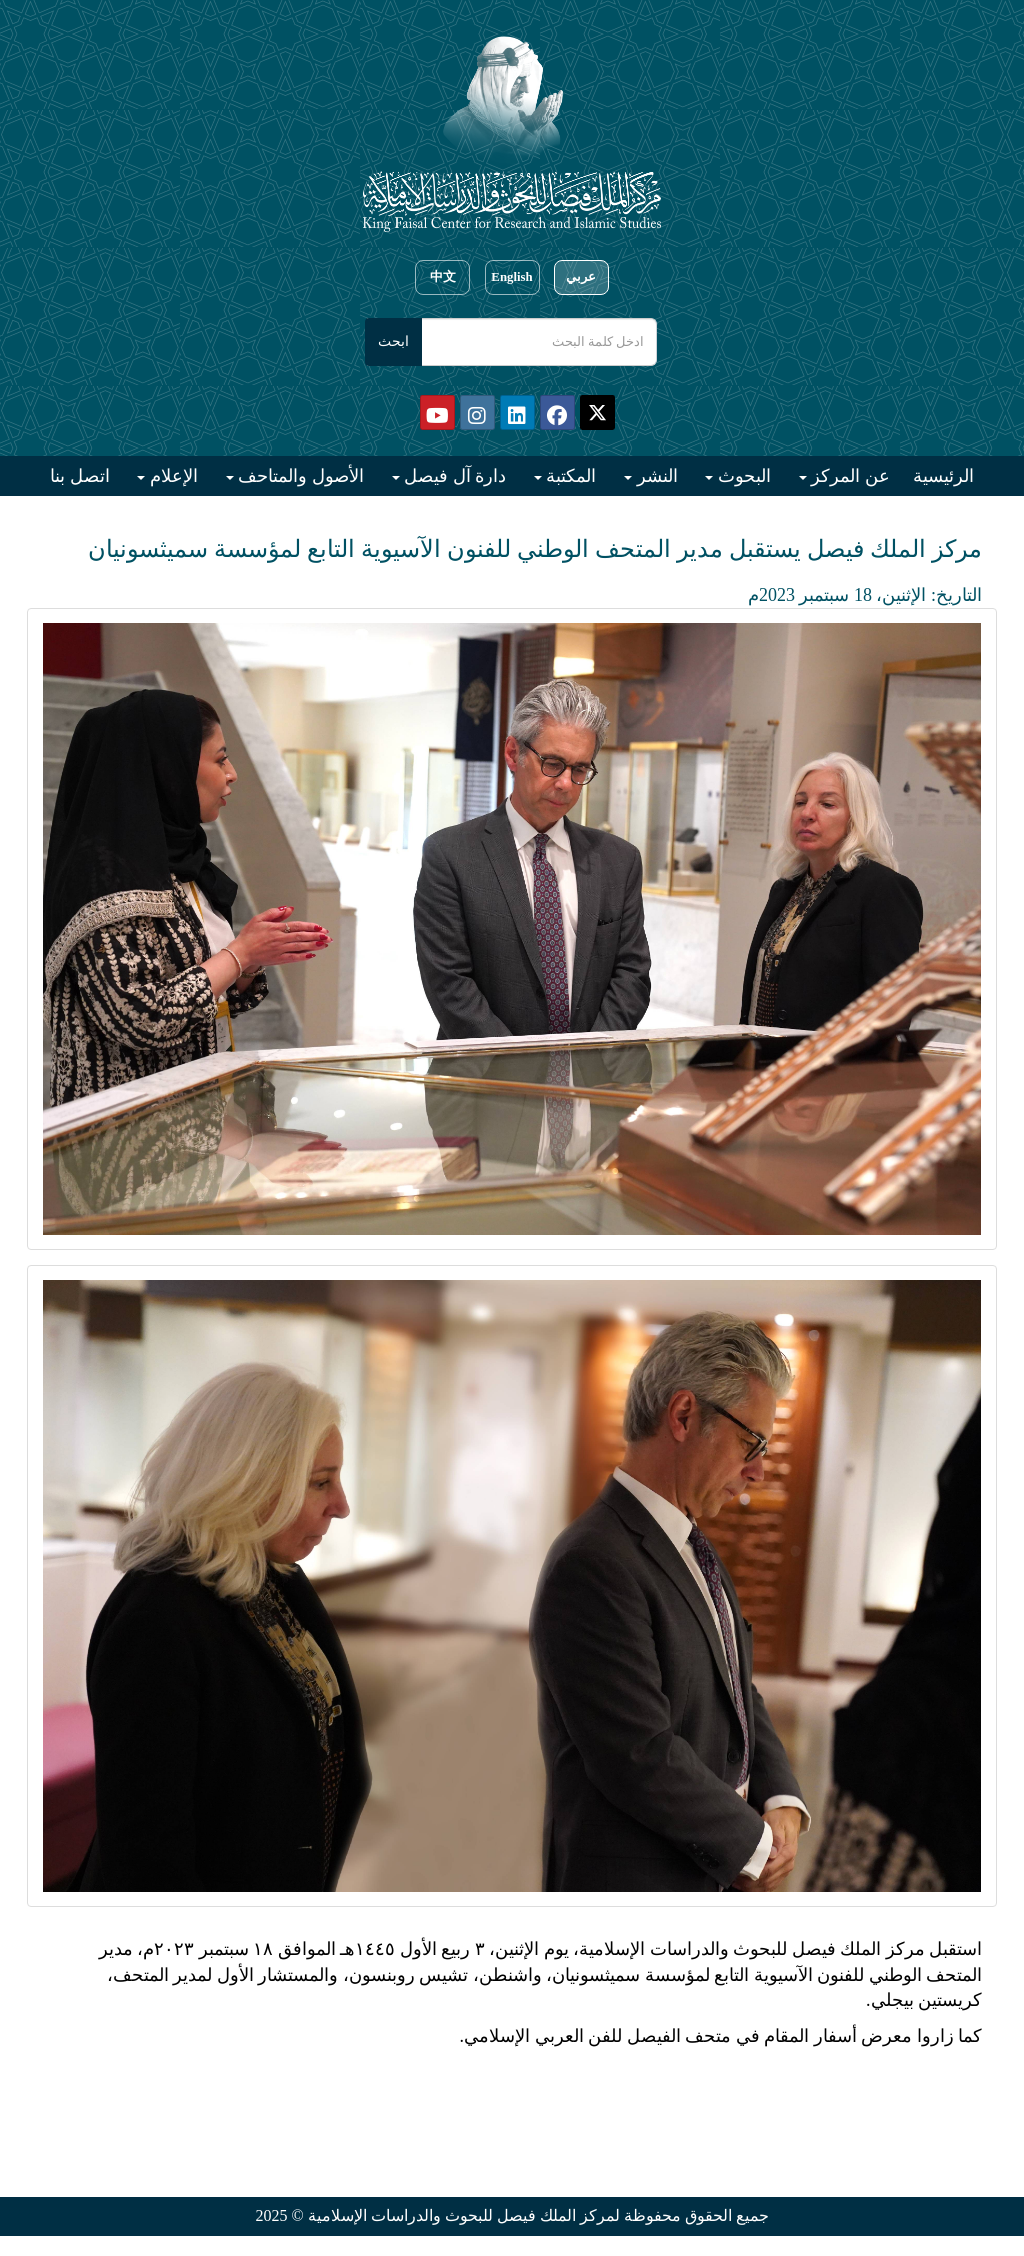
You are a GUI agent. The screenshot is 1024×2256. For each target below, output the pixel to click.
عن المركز (848, 476)
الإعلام (171, 476)
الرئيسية (943, 476)
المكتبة (569, 476)
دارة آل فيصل (453, 476)
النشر (655, 476)
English (511, 277)
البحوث (742, 476)
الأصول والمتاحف (299, 476)
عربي (581, 277)
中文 (443, 277)
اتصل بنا (80, 476)
